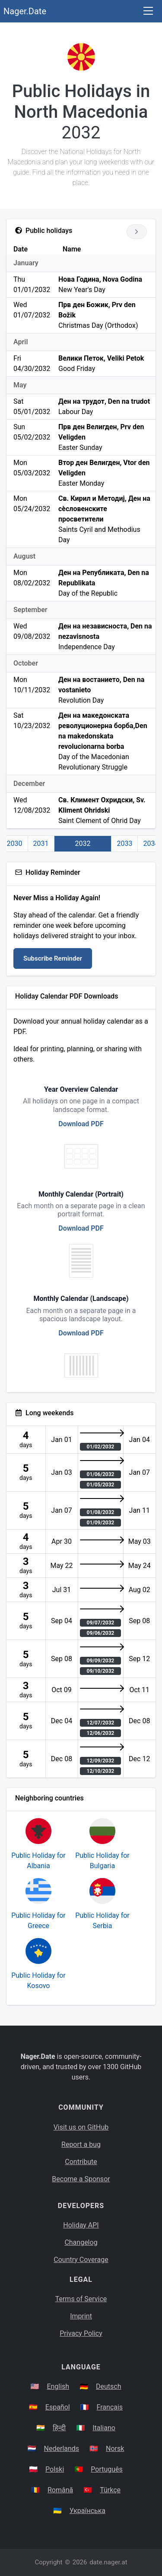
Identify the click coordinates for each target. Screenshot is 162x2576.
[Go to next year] (137, 231)
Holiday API (80, 2225)
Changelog (80, 2242)
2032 (83, 843)
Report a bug (81, 2144)
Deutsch (108, 2386)
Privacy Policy (81, 2333)
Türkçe (110, 2490)
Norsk (115, 2448)
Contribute (81, 2162)
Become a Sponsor (81, 2179)
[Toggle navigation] (148, 11)
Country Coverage (81, 2260)
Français (110, 2407)
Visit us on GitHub (81, 2127)
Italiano (103, 2428)
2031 (41, 843)
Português (107, 2469)
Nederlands (61, 2448)
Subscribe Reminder (52, 958)
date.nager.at (108, 2562)
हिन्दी (59, 2428)
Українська (87, 2511)
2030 (14, 843)
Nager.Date (24, 11)
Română (60, 2490)
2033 (124, 843)
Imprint (81, 2316)
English (58, 2386)
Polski (54, 2469)
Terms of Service (81, 2299)
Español (57, 2407)
